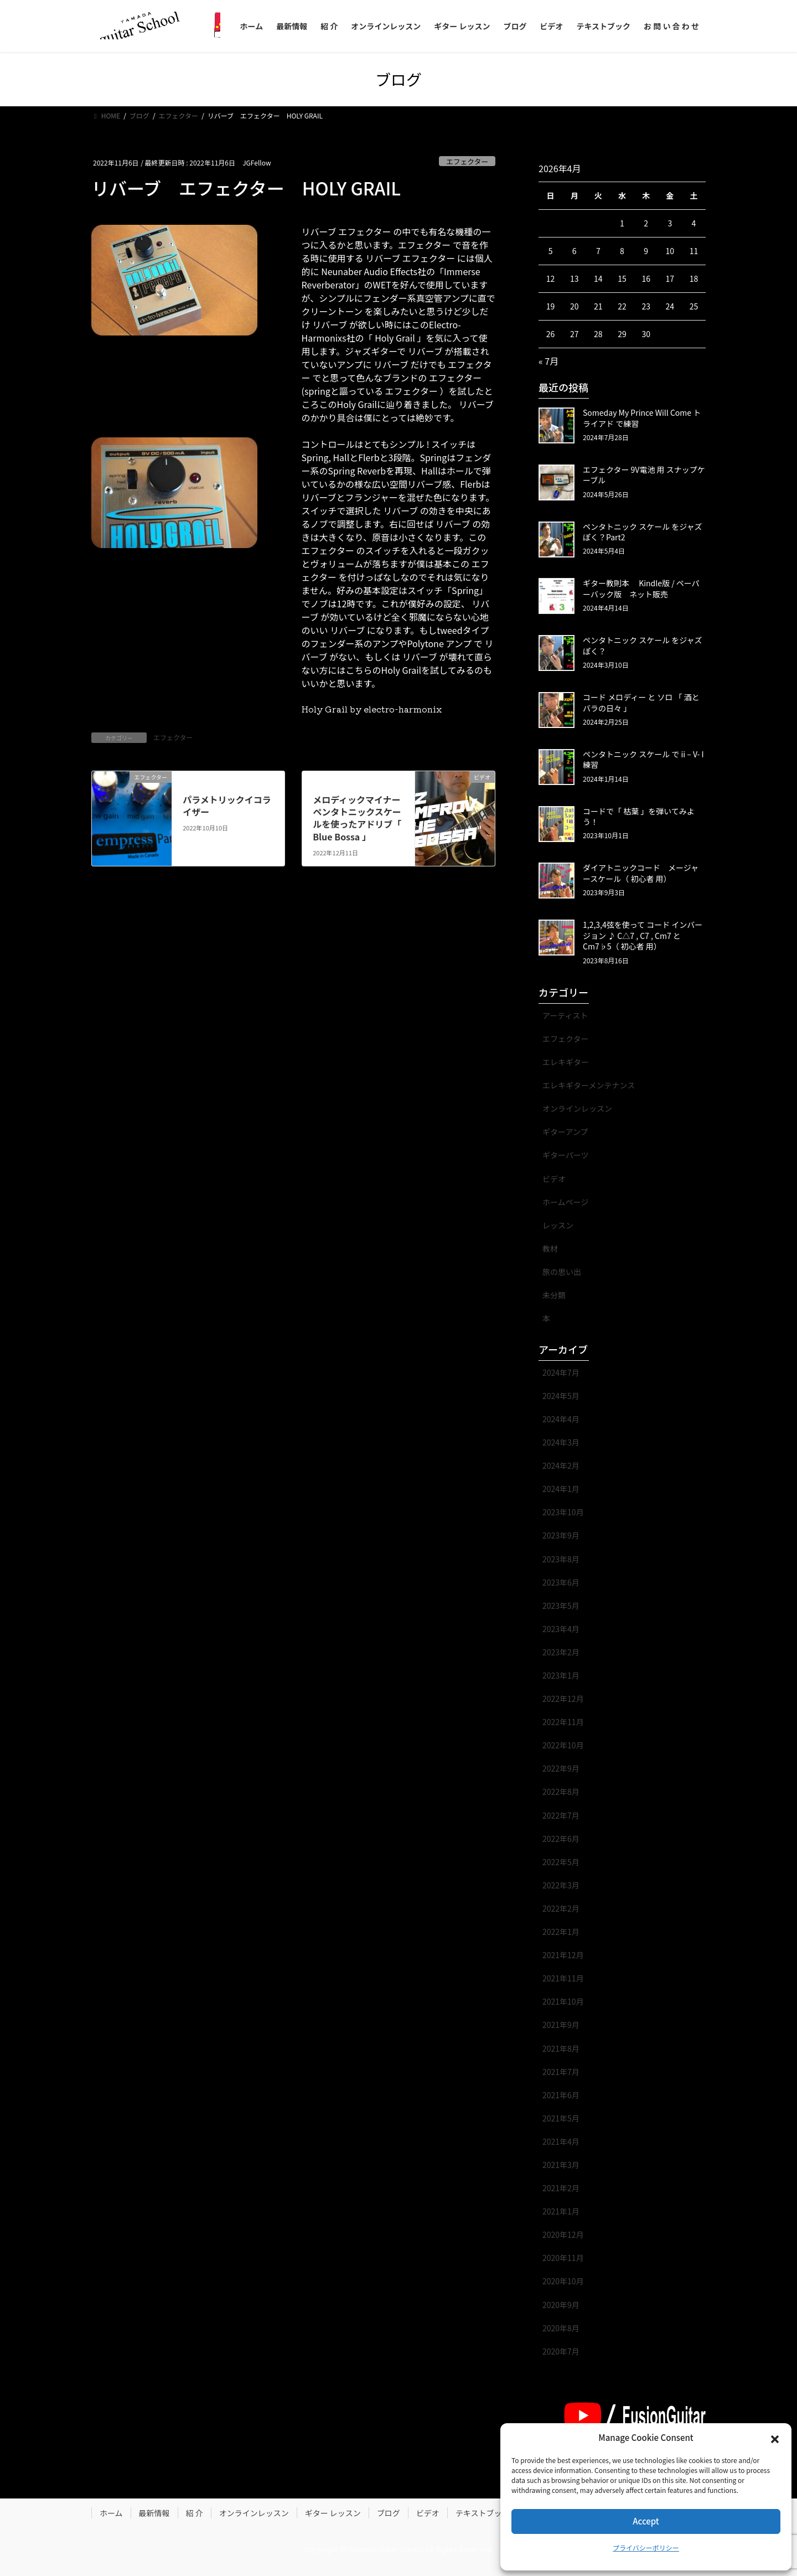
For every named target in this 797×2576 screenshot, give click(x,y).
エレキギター (565, 1061)
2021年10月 (563, 2001)
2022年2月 (560, 1908)
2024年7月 (560, 1372)
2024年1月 (560, 1488)
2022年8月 (560, 1791)
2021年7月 (560, 2071)
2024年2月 (560, 1465)
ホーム (111, 2512)
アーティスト (565, 1015)
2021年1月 (560, 2211)
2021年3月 (560, 2164)
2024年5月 (560, 1395)
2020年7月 (560, 2351)
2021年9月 (560, 2024)
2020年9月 (560, 2304)
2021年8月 (560, 2048)
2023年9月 (560, 1535)
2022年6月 (560, 1838)
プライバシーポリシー (646, 2547)
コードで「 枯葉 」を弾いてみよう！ (639, 817)
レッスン (557, 1225)
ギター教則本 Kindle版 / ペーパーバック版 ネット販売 (641, 588)
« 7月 (548, 361)
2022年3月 (560, 1885)
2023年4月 (560, 1628)
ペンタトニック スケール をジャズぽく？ (642, 645)
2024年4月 (560, 1418)
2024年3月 (560, 1442)
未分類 (554, 1294)
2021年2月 (560, 2187)
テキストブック (483, 2512)
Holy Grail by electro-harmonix (373, 708)
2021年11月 (563, 1978)
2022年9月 (560, 1768)
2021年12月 (563, 1954)
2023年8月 (560, 1559)
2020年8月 (560, 2328)
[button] (774, 2438)
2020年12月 (563, 2234)
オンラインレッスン (577, 1108)
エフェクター (467, 161)
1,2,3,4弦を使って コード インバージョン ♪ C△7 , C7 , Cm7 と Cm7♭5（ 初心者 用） (642, 935)
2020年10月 (563, 2280)
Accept (646, 2521)
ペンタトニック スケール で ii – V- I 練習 (643, 759)
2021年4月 (560, 2141)
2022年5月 (560, 1861)
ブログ (388, 2512)
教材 (550, 1248)
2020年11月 (563, 2257)
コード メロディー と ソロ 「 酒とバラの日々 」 (641, 702)
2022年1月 (560, 1931)
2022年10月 (563, 1745)
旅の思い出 (561, 1271)
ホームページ (565, 1201)
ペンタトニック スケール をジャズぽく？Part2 (642, 532)
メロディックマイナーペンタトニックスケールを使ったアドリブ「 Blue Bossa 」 (357, 818)
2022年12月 (563, 1698)
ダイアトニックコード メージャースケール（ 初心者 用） (640, 873)
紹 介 (194, 2512)
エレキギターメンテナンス (588, 1085)
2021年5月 (560, 2118)
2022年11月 (563, 1721)
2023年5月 (560, 1605)
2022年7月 (560, 1815)
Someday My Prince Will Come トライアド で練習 (642, 418)
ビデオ (554, 1178)
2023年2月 (560, 1652)
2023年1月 (560, 1675)
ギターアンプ (565, 1131)
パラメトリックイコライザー (227, 805)
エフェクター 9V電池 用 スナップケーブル (644, 475)
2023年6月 (560, 1582)
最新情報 (154, 2512)
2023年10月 (563, 1511)
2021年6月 (560, 2094)
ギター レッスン (333, 2512)
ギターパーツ (565, 1154)
